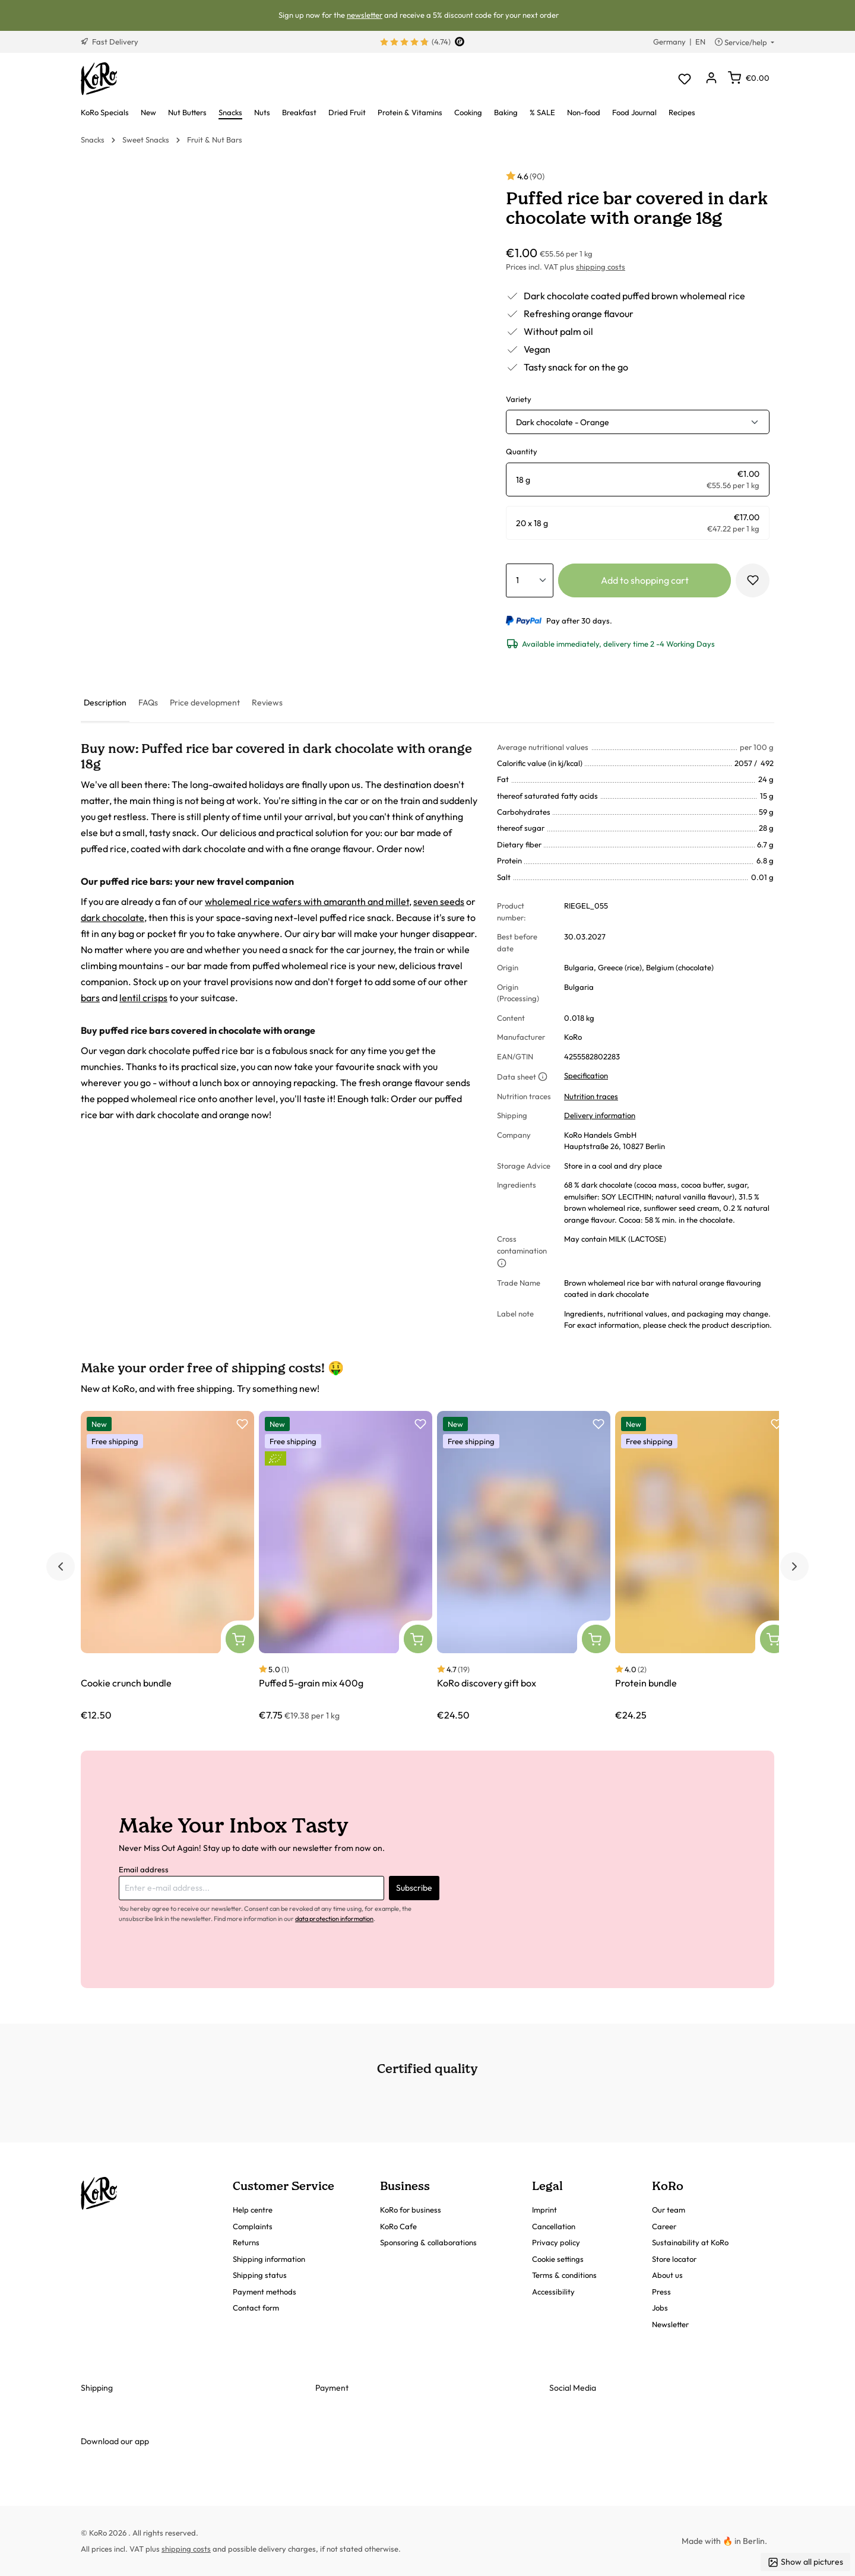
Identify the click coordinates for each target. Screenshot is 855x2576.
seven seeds (438, 901)
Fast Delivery (109, 41)
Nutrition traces (591, 1096)
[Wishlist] (684, 79)
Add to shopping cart (645, 580)
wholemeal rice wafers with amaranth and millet (307, 901)
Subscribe (414, 1887)
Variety (518, 399)
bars (90, 998)
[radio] (638, 479)
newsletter (364, 15)
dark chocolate (112, 917)
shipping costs (600, 266)
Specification (586, 1075)
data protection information (334, 1918)
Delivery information (599, 1115)
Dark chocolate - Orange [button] (562, 422)
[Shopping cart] (748, 78)
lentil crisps (143, 998)
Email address (144, 1869)
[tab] (105, 703)
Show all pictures (805, 2562)
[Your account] (711, 79)
